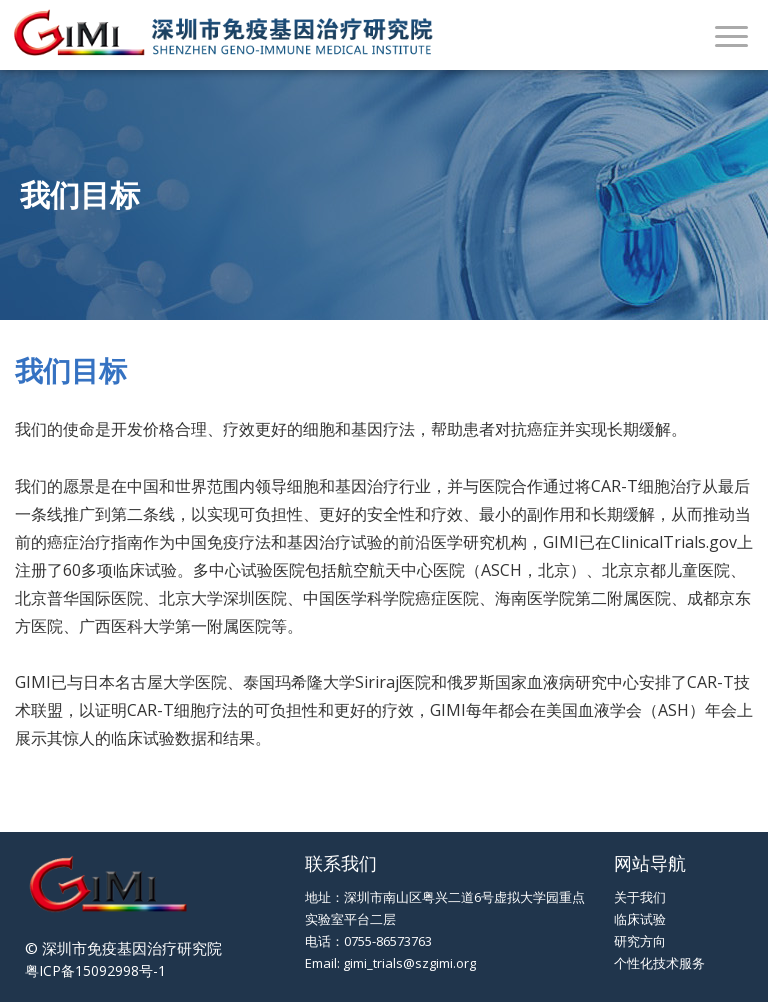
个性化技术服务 (659, 963)
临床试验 (640, 919)
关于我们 (640, 897)
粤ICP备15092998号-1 (95, 970)
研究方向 (640, 941)
